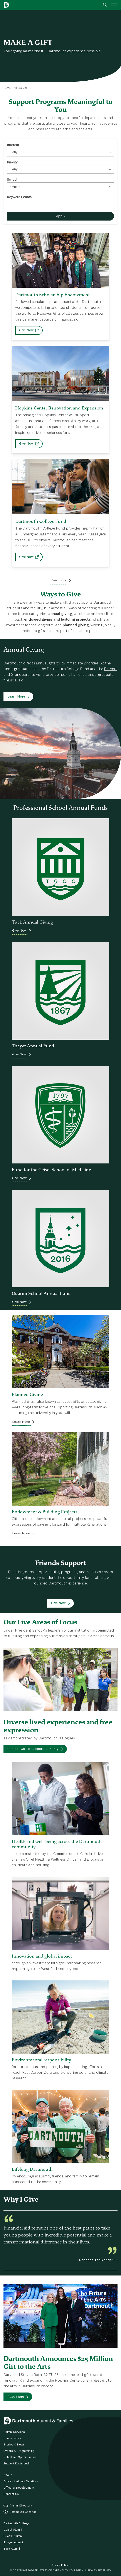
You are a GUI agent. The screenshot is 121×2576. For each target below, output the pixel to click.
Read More (15, 2397)
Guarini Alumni (12, 2536)
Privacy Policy (60, 2565)
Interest (13, 145)
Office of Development (18, 2487)
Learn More (16, 696)
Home (7, 88)
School (12, 180)
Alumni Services (14, 2431)
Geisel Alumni (12, 2529)
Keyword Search (19, 197)
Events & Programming (18, 2450)
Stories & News (14, 2444)
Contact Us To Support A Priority (33, 1749)
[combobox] (60, 152)
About (7, 2475)
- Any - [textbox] (15, 152)
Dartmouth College (16, 2523)
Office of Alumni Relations (21, 2481)
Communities (12, 2438)
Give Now (26, 330)
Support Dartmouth (16, 2463)
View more (58, 580)
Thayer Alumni (13, 2542)
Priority (12, 162)
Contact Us (11, 2494)
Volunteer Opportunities (20, 2457)
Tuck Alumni (11, 2548)
